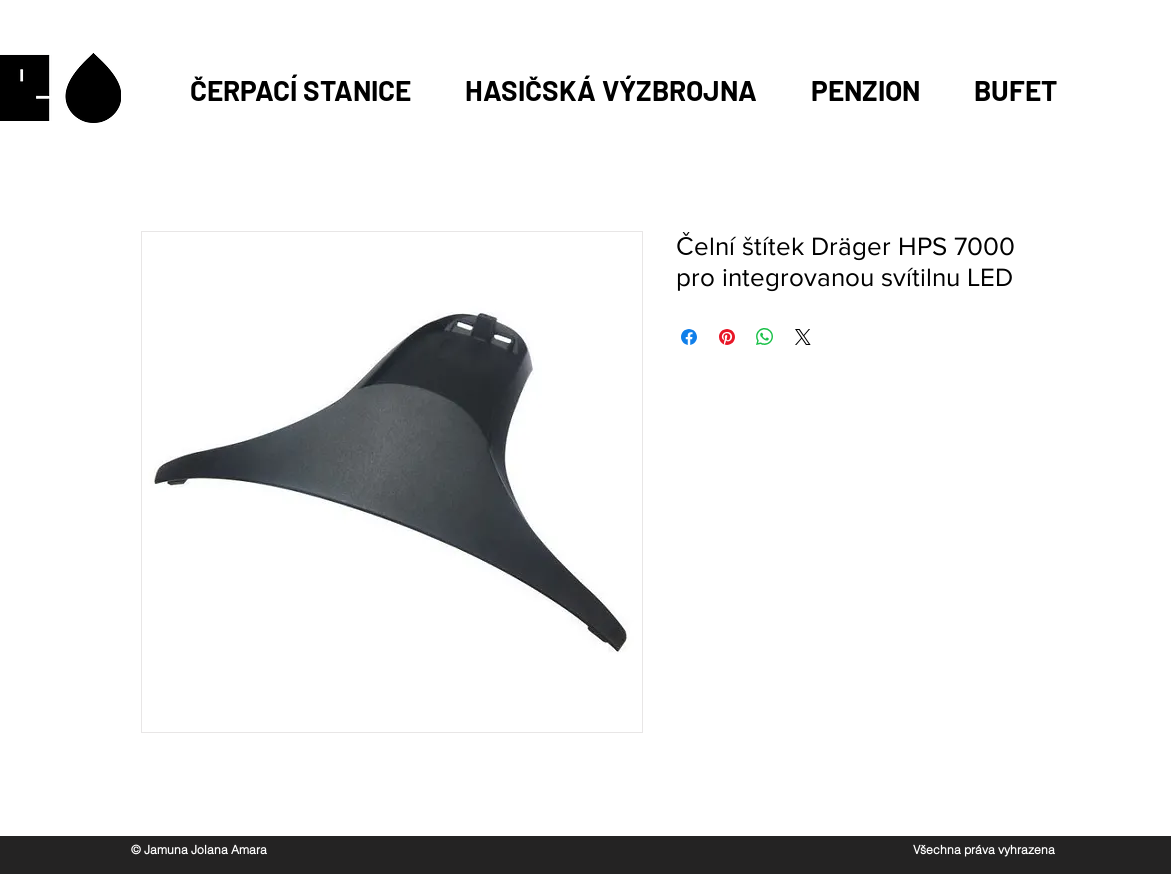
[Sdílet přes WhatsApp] (765, 337)
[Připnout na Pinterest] (727, 337)
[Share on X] (803, 337)
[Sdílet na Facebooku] (689, 337)
